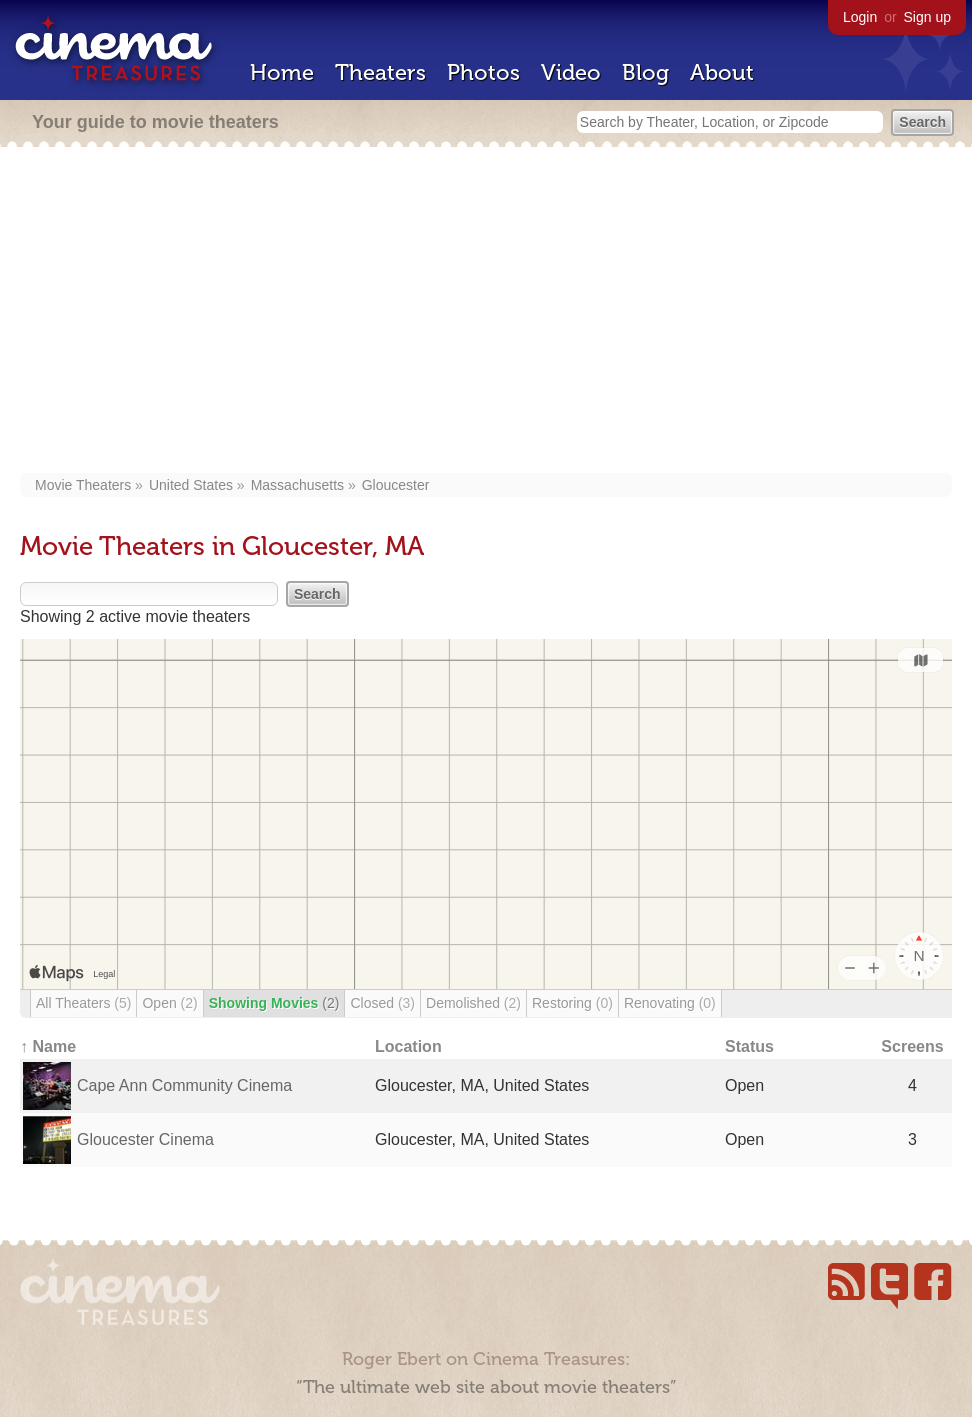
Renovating (670, 1003)
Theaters (380, 72)
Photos (483, 72)
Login (860, 17)
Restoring (572, 1003)
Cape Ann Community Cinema (184, 1085)
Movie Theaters (83, 485)
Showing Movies (274, 1003)
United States (191, 485)
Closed (382, 1003)
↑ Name (48, 1046)
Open (169, 1003)
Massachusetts (297, 485)
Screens (912, 1046)
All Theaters (83, 1003)
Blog (645, 72)
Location (408, 1046)
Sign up (927, 17)
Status (749, 1046)
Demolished (473, 1003)
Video (571, 72)
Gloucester (396, 485)
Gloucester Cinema (145, 1139)
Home (282, 72)
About (722, 72)
